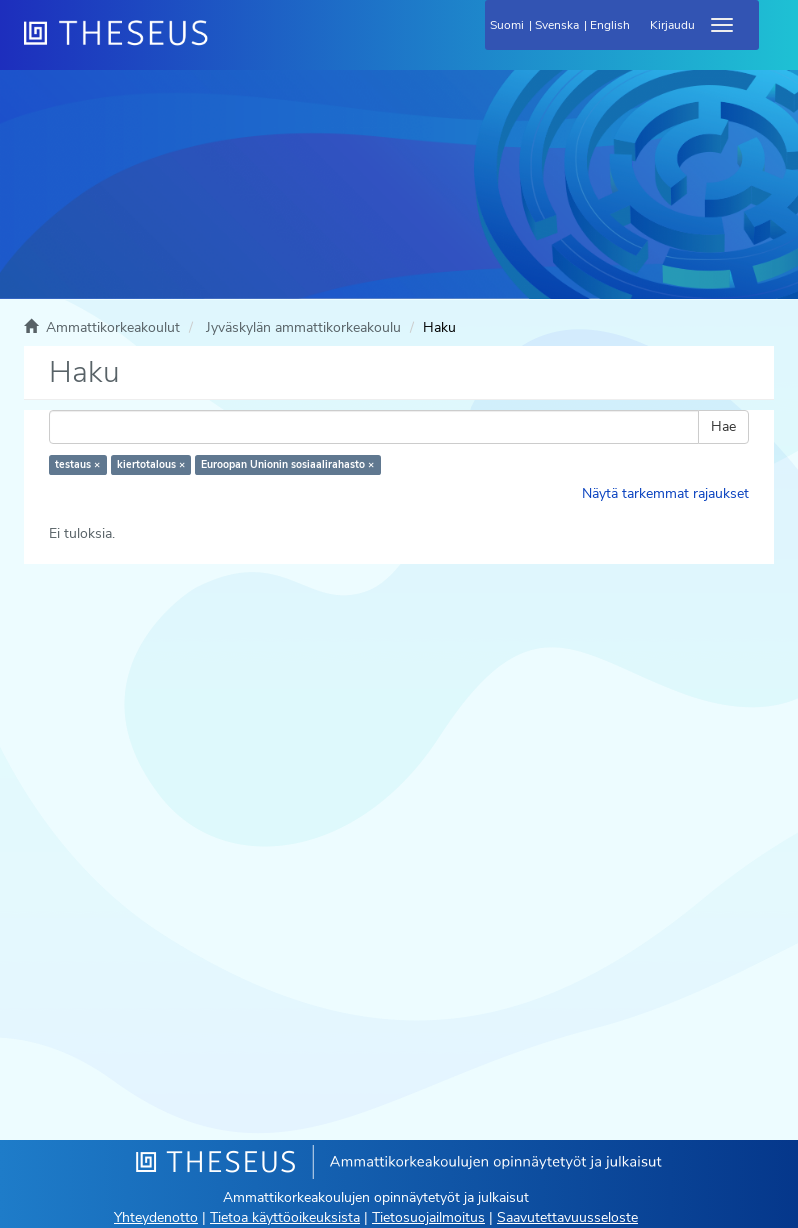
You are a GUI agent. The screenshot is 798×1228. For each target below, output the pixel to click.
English (610, 25)
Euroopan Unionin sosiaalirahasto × (287, 464)
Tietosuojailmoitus (428, 1217)
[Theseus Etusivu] (224, 45)
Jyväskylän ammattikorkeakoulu (303, 327)
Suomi (507, 25)
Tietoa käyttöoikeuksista (285, 1217)
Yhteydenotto (156, 1217)
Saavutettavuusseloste (567, 1217)
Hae (723, 426)
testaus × (77, 464)
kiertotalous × (151, 464)
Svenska (557, 25)
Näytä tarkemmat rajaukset (665, 493)
